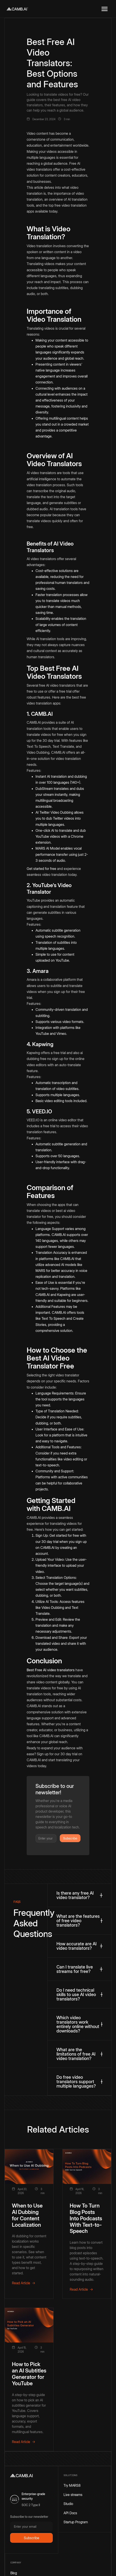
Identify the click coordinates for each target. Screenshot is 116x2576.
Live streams (73, 2494)
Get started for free (41, 868)
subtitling (42, 1015)
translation (73, 1009)
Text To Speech (53, 1318)
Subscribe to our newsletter (29, 2516)
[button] (104, 9)
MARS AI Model (48, 848)
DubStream (44, 788)
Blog (13, 2573)
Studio (68, 2503)
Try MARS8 (72, 2485)
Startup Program (76, 2522)
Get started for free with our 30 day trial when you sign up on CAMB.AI (61, 1541)
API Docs (70, 2513)
